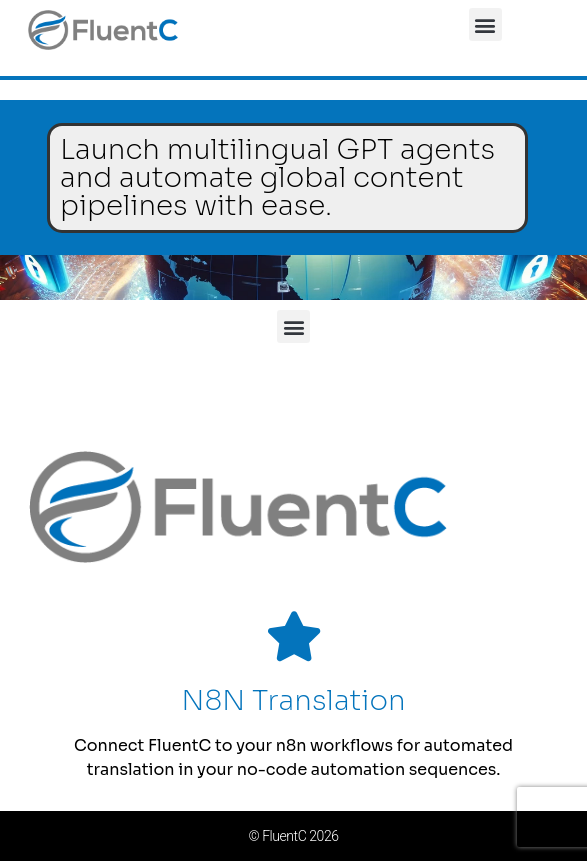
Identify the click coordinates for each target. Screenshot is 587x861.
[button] (485, 24)
